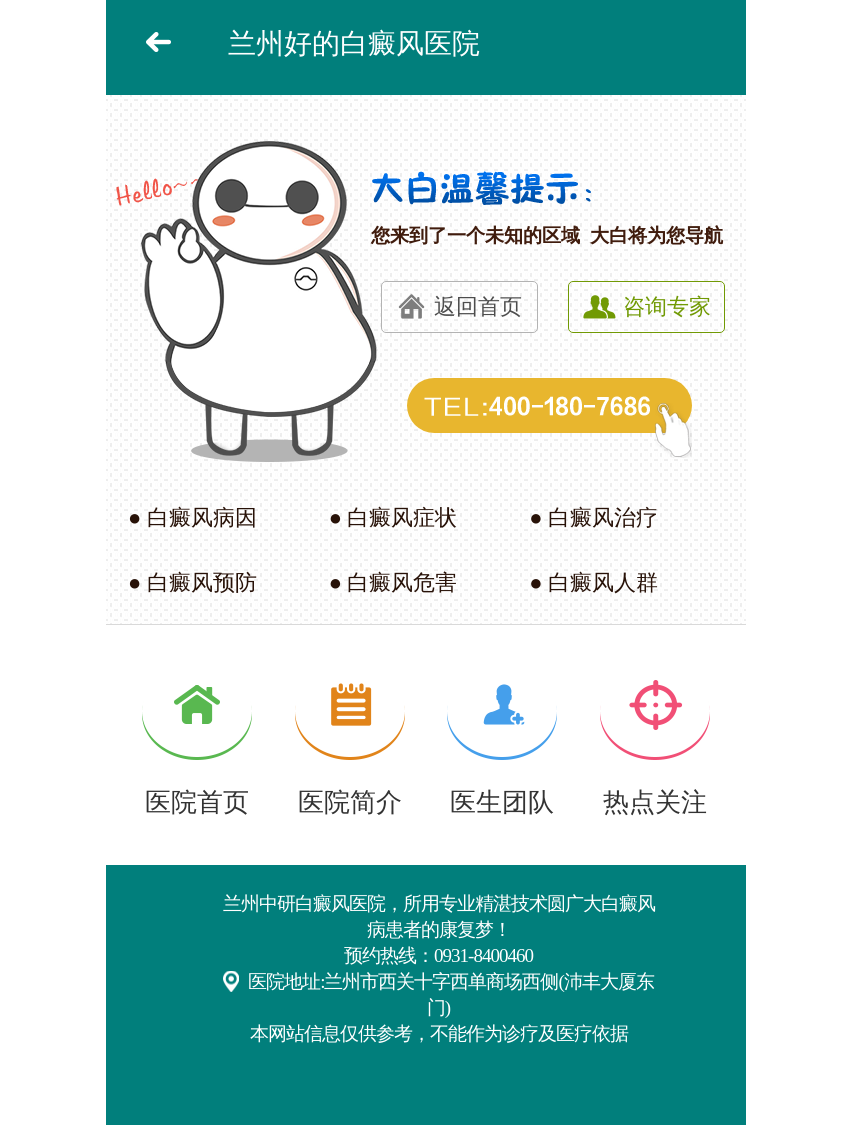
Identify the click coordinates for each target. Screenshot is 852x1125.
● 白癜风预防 (192, 582)
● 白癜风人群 (593, 582)
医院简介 (350, 802)
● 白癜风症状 (393, 517)
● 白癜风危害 (393, 582)
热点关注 (655, 802)
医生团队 (502, 802)
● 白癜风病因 (192, 517)
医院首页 (197, 802)
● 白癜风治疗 (593, 517)
